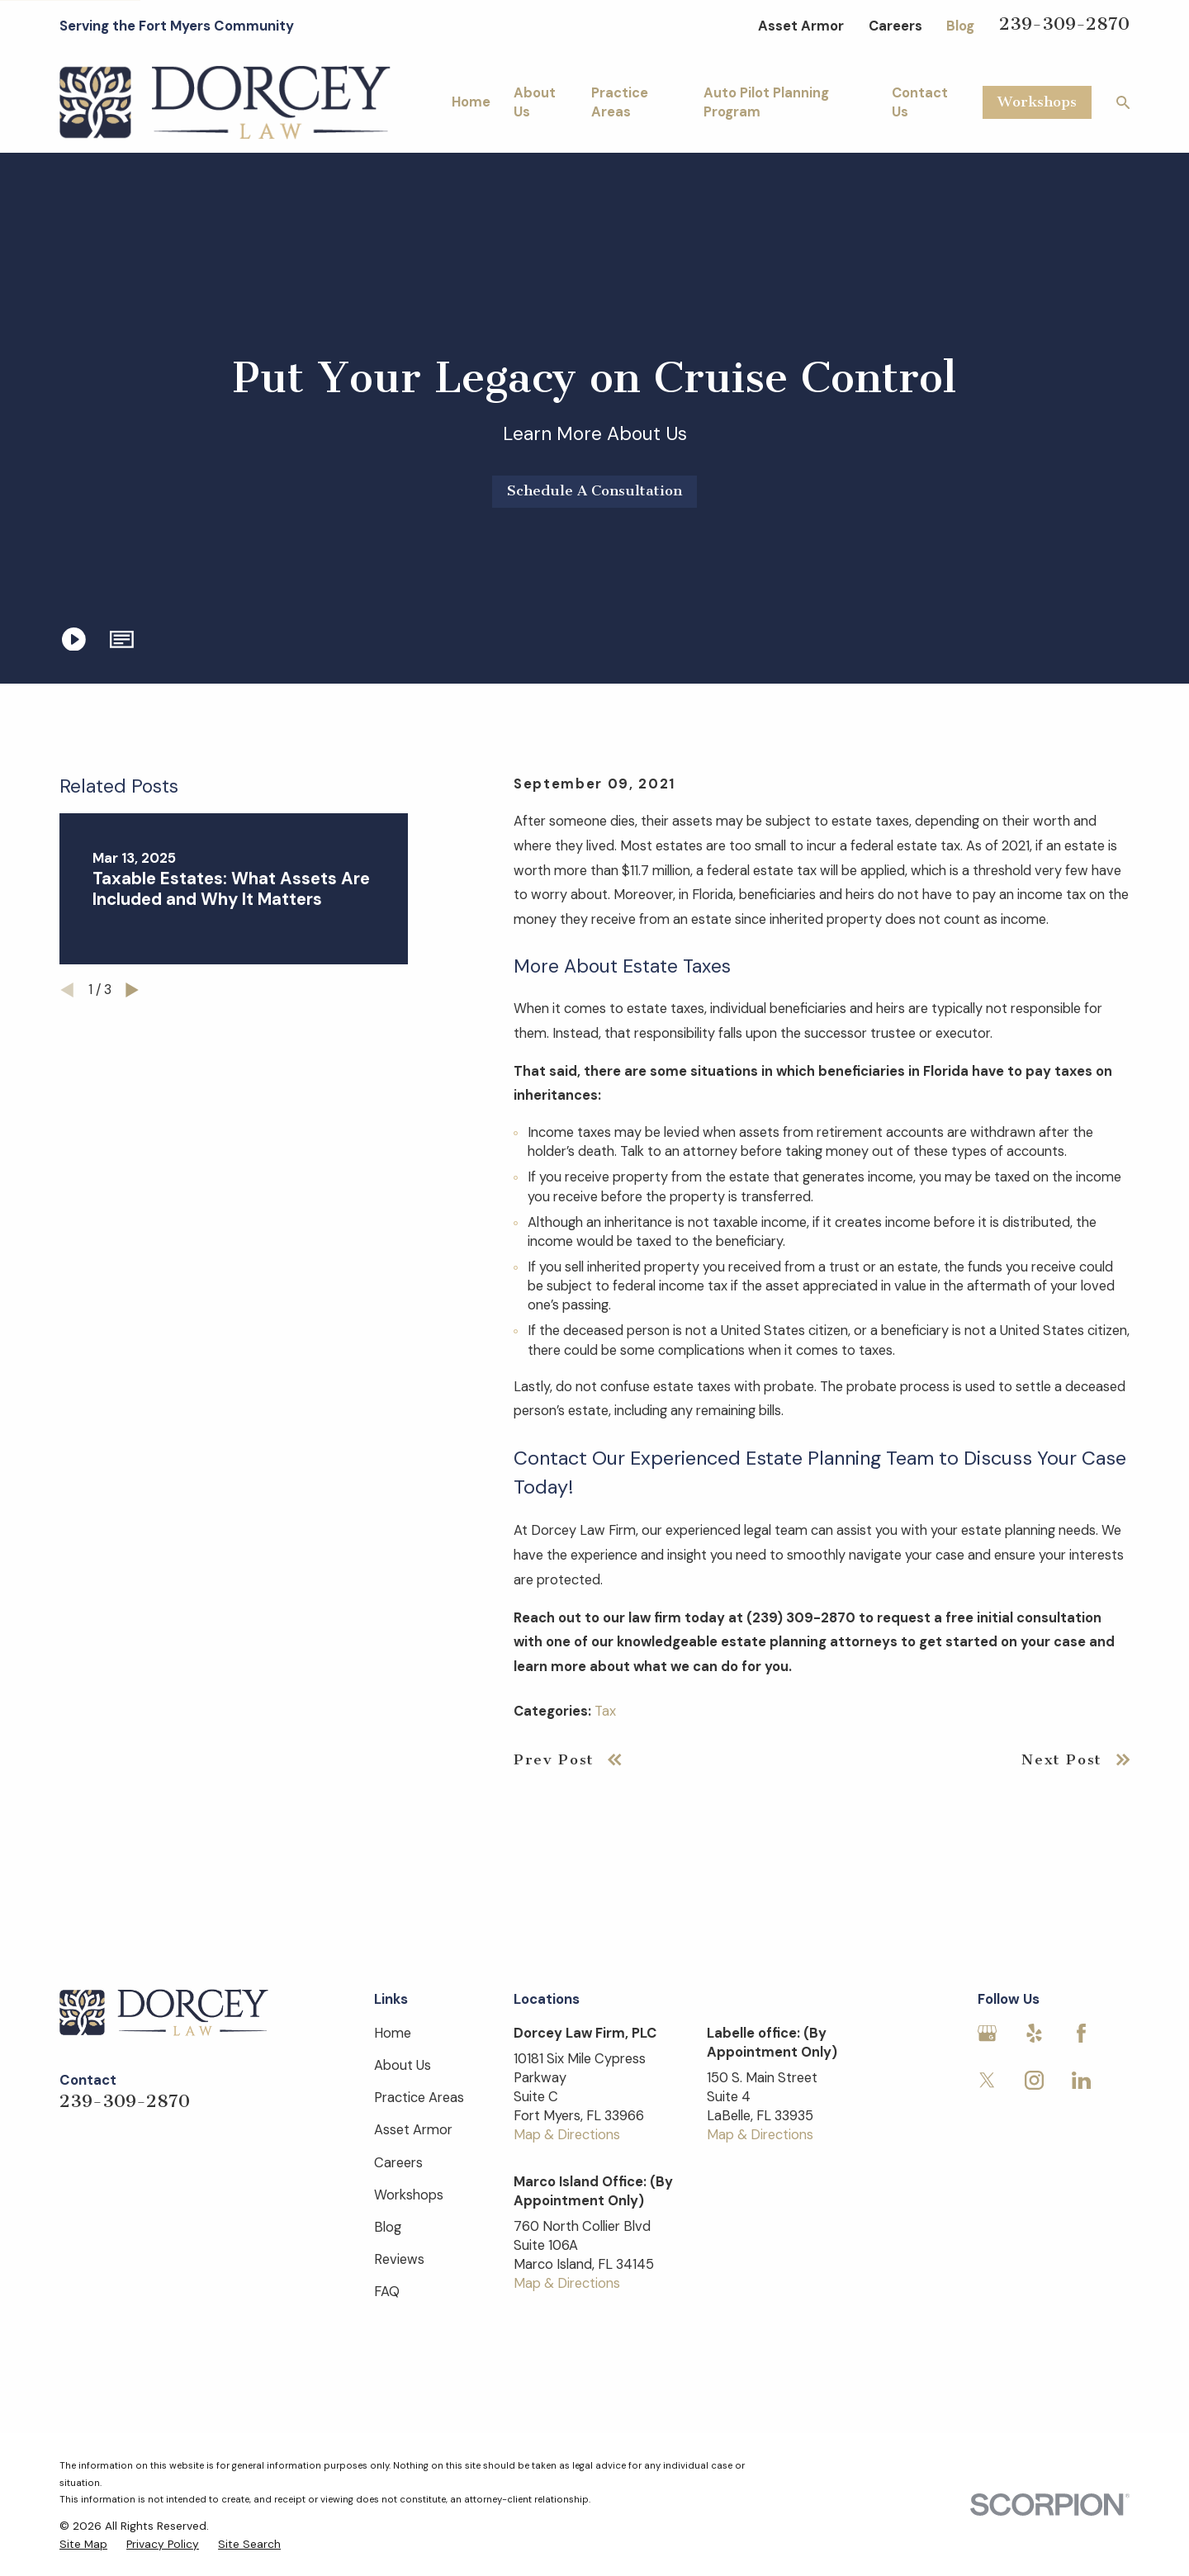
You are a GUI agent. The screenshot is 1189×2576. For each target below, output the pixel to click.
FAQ (387, 2291)
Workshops (1037, 102)
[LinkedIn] (1081, 2080)
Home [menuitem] (471, 102)
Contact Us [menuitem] (920, 102)
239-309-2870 (1064, 23)
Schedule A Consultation (594, 491)
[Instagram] (1034, 2080)
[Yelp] (1034, 2033)
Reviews (399, 2259)
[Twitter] (987, 2080)
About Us (402, 2065)
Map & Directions (567, 2134)
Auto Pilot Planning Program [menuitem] (766, 102)
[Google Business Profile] (987, 2033)
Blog (960, 26)
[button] (122, 639)
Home (392, 2033)
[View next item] (132, 990)
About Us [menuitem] (535, 102)
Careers (895, 26)
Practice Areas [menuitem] (619, 102)
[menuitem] (83, 2544)
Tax (605, 1711)
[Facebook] (1081, 2033)
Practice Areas (419, 2097)
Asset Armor (801, 26)
